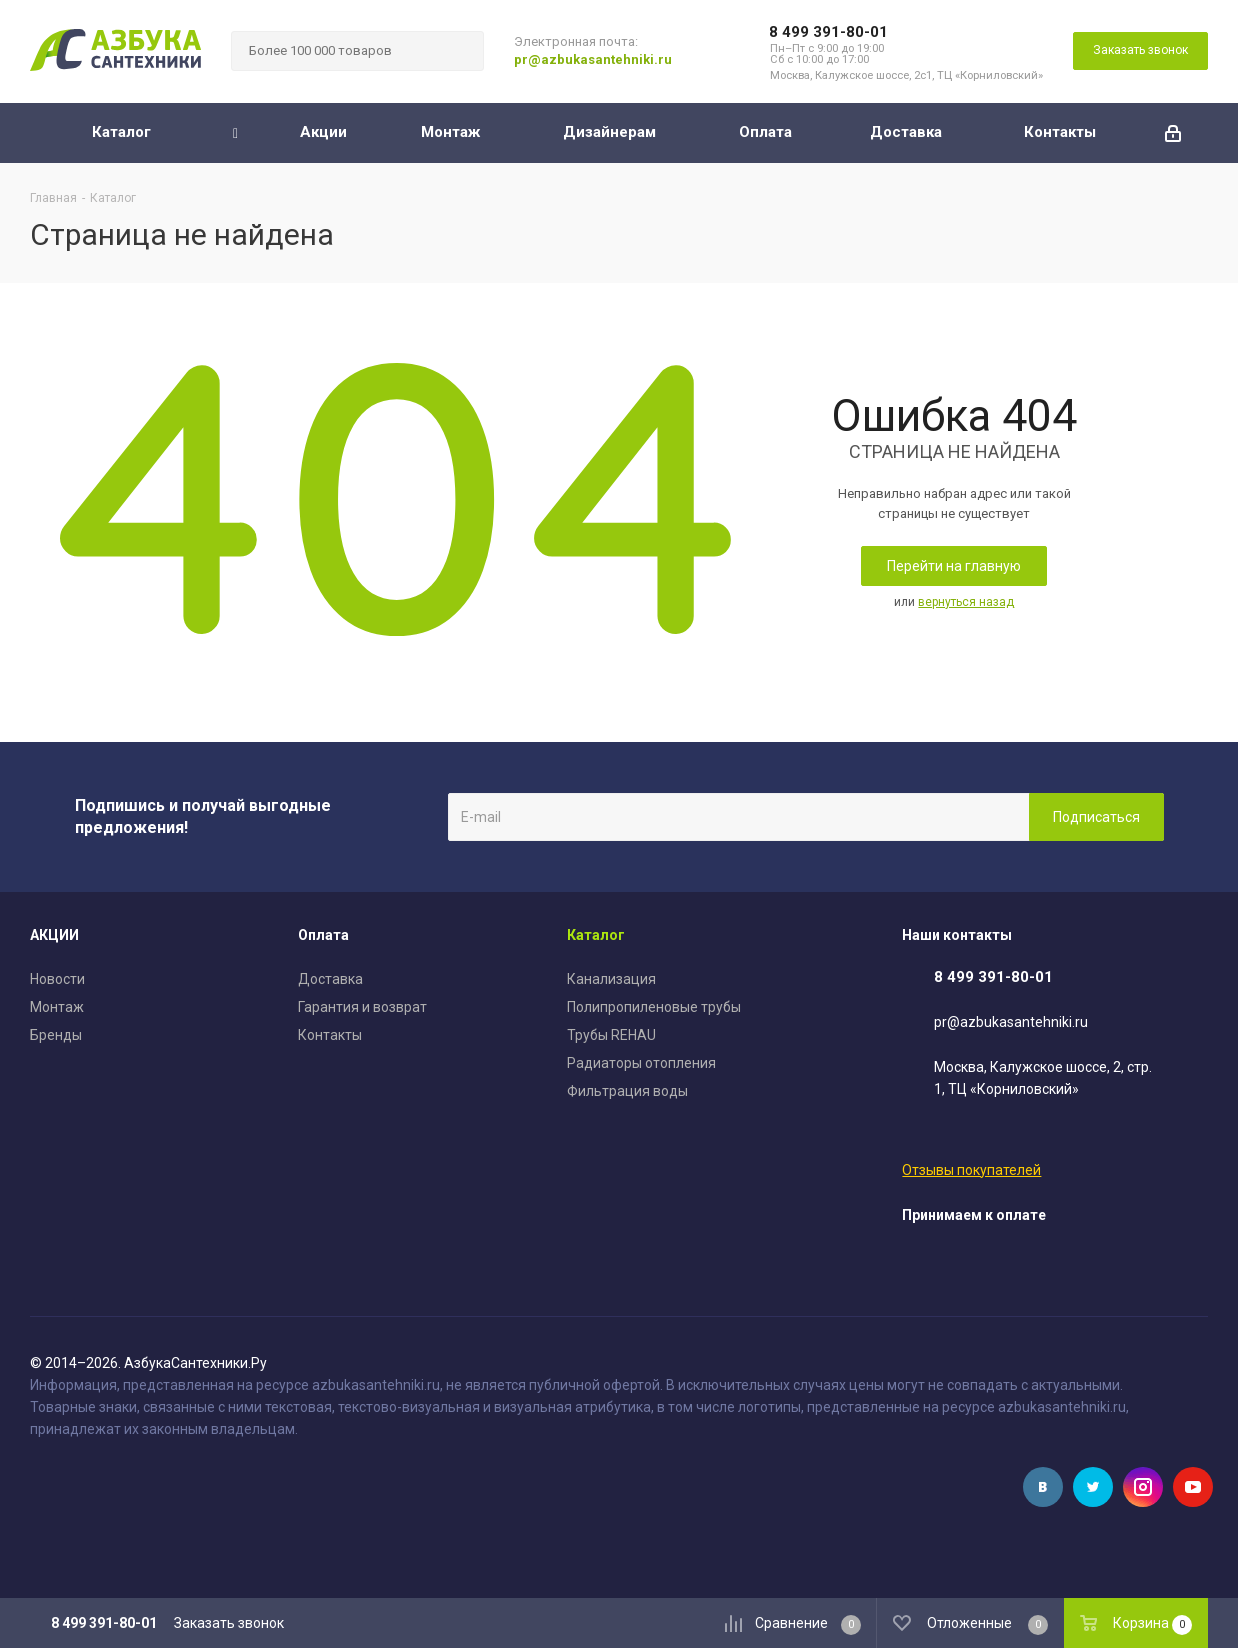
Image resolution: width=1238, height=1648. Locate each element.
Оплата (323, 935)
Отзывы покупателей (971, 1170)
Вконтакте (1043, 1487)
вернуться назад (966, 602)
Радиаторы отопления (641, 1063)
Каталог (596, 935)
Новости (57, 979)
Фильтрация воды (627, 1091)
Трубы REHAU (611, 1035)
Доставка (330, 979)
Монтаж (57, 1007)
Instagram (1143, 1487)
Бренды (56, 1035)
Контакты (330, 1035)
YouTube (1193, 1487)
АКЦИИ (54, 935)
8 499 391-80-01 (828, 32)
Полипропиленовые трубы (654, 1007)
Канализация (611, 979)
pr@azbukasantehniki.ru (593, 59)
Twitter (1093, 1487)
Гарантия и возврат (362, 1007)
